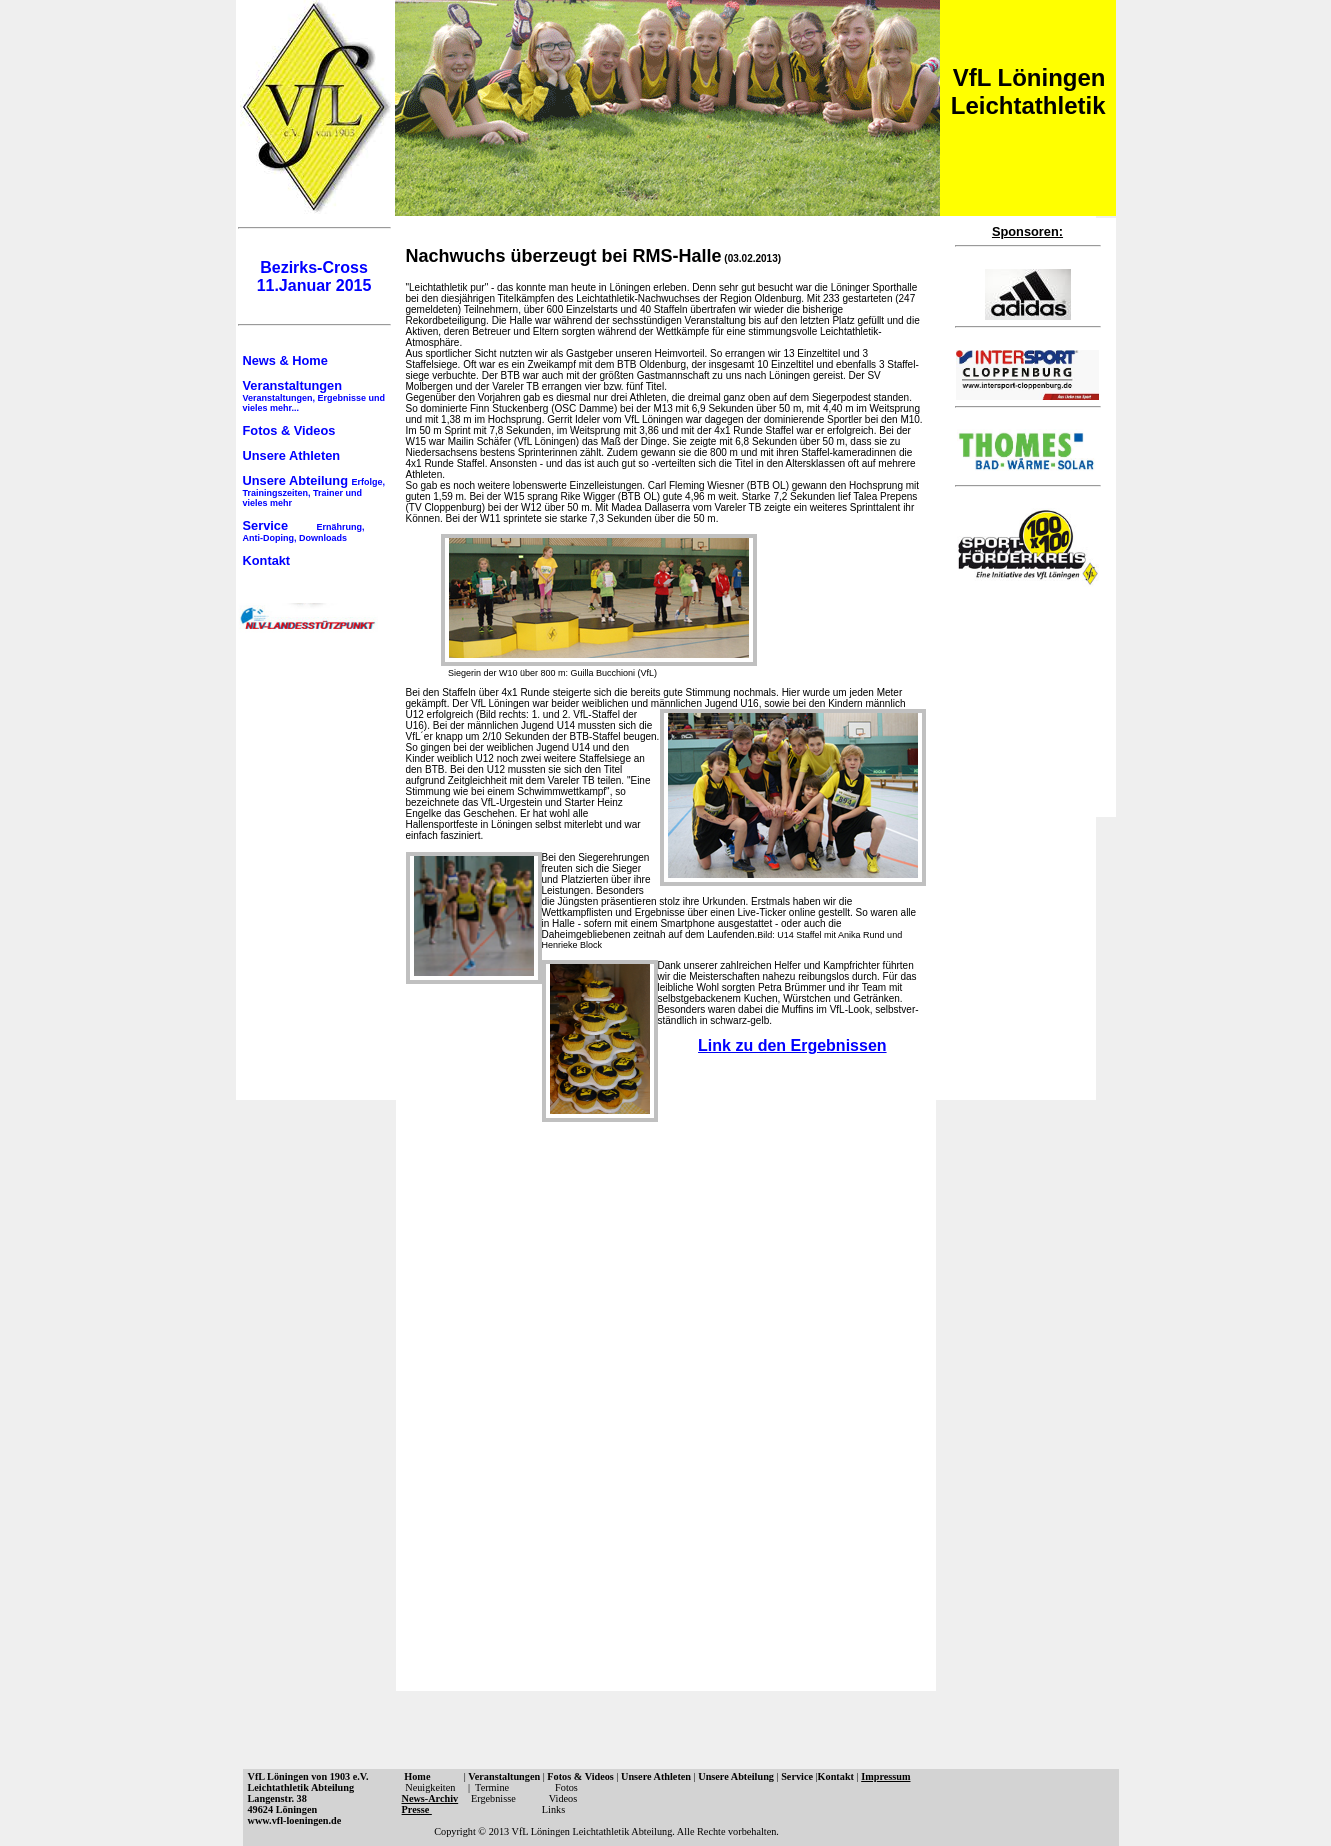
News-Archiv (430, 1798)
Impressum (885, 1776)
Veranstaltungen (314, 395)
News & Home (285, 360)
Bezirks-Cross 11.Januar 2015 (314, 276)
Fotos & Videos (289, 430)
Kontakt (267, 560)
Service (304, 530)
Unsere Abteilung (314, 490)
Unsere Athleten (292, 455)
